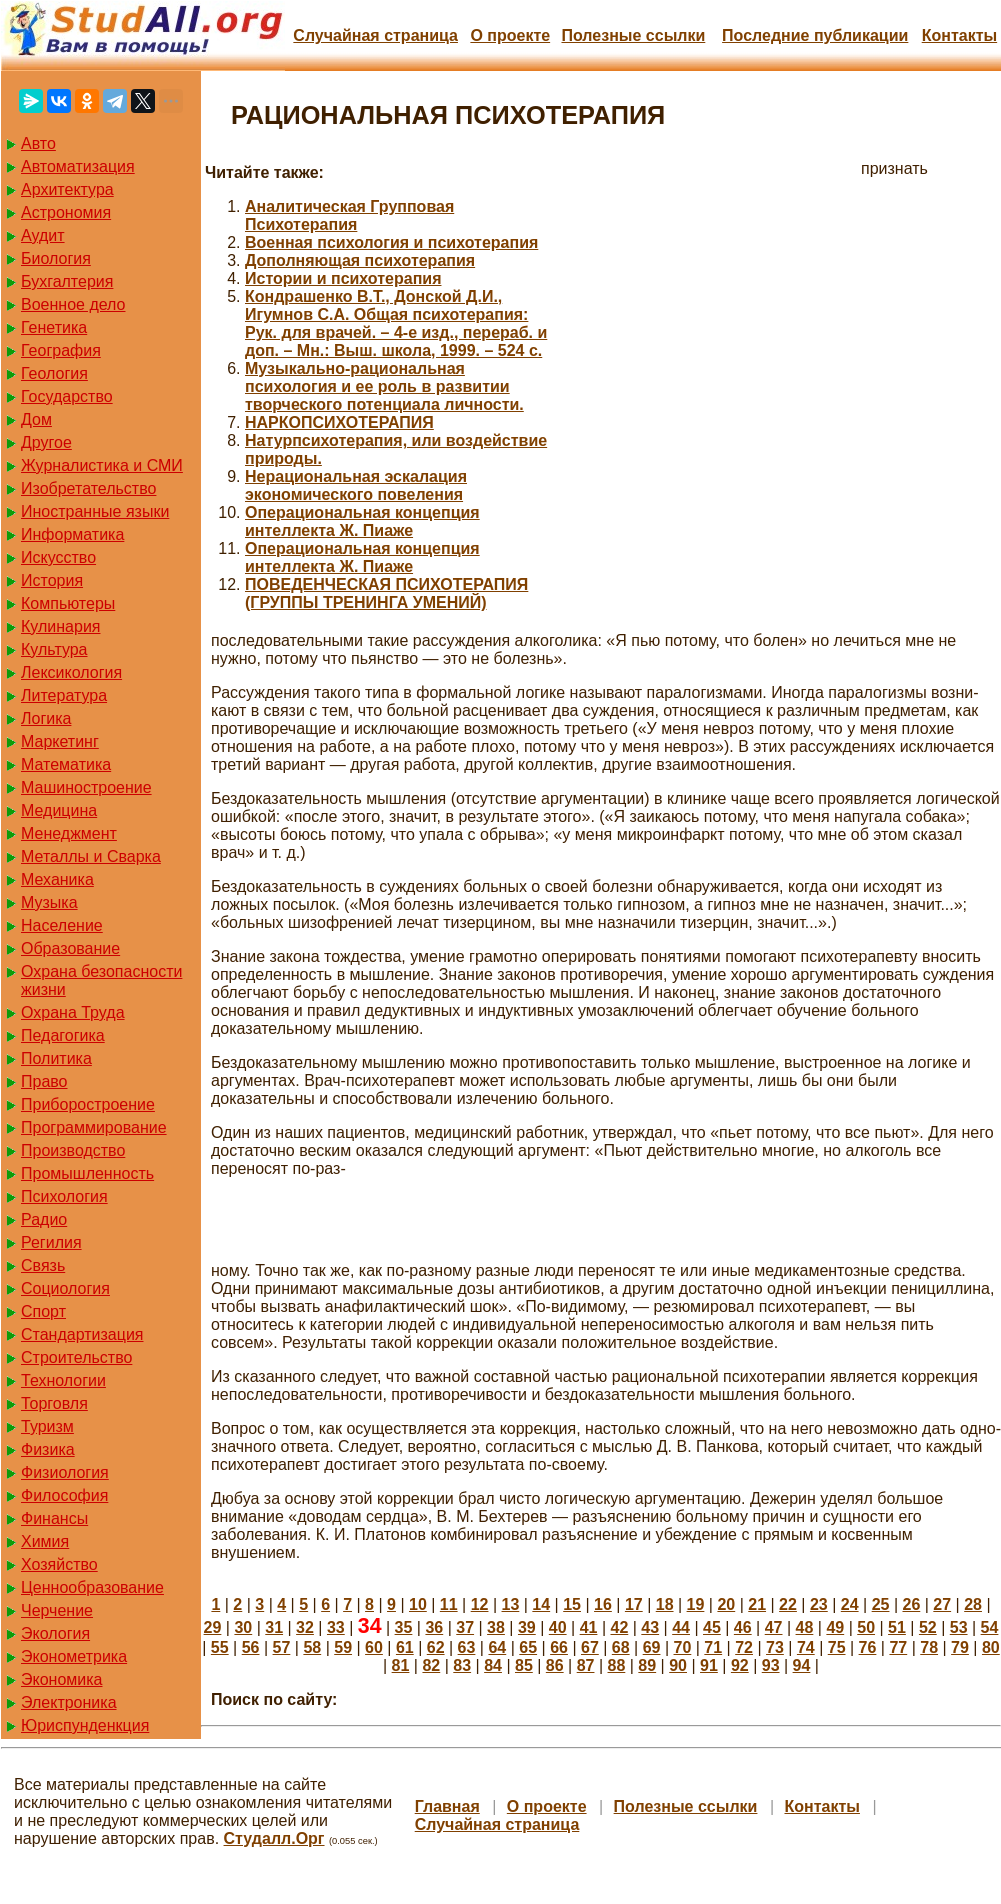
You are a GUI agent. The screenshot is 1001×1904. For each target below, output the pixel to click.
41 (589, 1627)
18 (665, 1604)
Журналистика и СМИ (102, 465)
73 (775, 1647)
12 (480, 1604)
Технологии (63, 1380)
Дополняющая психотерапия (360, 260)
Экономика (62, 1679)
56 (251, 1647)
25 (881, 1604)
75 (837, 1647)
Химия (45, 1541)
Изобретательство (88, 488)
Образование (70, 948)
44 (681, 1627)
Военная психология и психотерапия (391, 242)
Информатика (72, 534)
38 (496, 1627)
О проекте (510, 35)
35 (404, 1627)
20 (726, 1604)
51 (897, 1627)
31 (274, 1627)
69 (652, 1647)
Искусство (58, 557)
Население (62, 925)
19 (696, 1604)
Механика (57, 879)
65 (528, 1647)
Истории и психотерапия (343, 278)
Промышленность (87, 1173)
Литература (64, 695)
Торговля (54, 1403)
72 (744, 1647)
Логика (46, 718)
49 (835, 1627)
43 (650, 1627)
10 (418, 1604)
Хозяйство (59, 1564)
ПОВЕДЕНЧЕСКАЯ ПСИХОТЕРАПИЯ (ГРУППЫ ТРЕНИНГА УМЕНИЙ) (386, 593)
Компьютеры (68, 603)
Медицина (59, 810)
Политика (56, 1058)
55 (220, 1647)
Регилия (51, 1242)
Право (44, 1081)
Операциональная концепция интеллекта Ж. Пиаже (362, 521)
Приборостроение (88, 1104)
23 (819, 1604)
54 (990, 1627)
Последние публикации (815, 35)
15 (572, 1604)
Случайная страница (375, 35)
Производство (73, 1150)
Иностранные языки (95, 511)
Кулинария (60, 626)
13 (511, 1604)
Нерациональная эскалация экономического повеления (356, 485)
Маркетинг (60, 741)
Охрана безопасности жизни (101, 980)
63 (467, 1647)
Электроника (69, 1702)
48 (805, 1627)
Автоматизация (78, 166)
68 (621, 1647)
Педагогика (63, 1035)
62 (436, 1647)
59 (343, 1647)
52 (928, 1627)
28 (973, 1604)
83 (462, 1665)
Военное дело (73, 304)
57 (282, 1647)
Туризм (47, 1426)
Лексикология (71, 672)
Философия (64, 1495)
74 (806, 1647)
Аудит (43, 235)
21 (757, 1604)
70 (683, 1647)
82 (431, 1665)
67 (590, 1647)
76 (868, 1647)
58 (312, 1647)
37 (465, 1627)
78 (929, 1647)
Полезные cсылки (633, 35)
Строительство (76, 1357)
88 (617, 1665)
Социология (65, 1288)
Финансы (54, 1518)
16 (603, 1604)
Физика (48, 1449)
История (52, 580)
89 (647, 1665)
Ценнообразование (92, 1587)
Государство (67, 396)
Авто (38, 143)
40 (558, 1627)
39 (527, 1627)
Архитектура (67, 189)
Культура (54, 649)
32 (305, 1627)
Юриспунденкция (85, 1725)
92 (740, 1665)
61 (405, 1647)
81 (401, 1665)
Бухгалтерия (67, 281)
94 (802, 1665)
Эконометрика (74, 1656)
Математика (66, 764)
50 (866, 1627)
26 (911, 1604)
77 (898, 1647)
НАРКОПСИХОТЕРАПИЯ (339, 422)
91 (709, 1665)
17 (634, 1604)
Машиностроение (86, 787)
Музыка (49, 902)
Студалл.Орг (274, 1838)
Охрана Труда (73, 1012)
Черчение (57, 1610)
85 (524, 1665)
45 (712, 1627)
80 (991, 1647)
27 (942, 1604)
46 (743, 1627)
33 (336, 1627)
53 (959, 1627)
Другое (46, 442)
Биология (56, 258)
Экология (55, 1633)
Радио (44, 1219)
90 (678, 1665)
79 (960, 1647)
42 (619, 1627)
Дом (36, 419)
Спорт (43, 1311)
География (61, 350)
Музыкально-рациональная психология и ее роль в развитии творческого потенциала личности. (384, 386)
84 (493, 1665)
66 (559, 1647)
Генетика (54, 327)
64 (497, 1647)
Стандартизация (82, 1334)
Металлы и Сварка (91, 856)
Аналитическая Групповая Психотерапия (349, 215)
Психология (64, 1196)
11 (449, 1604)
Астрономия (66, 212)
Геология (54, 373)
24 (850, 1604)
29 (213, 1627)
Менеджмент (69, 833)
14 (541, 1604)
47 (774, 1627)
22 (788, 1604)
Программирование (94, 1127)
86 (555, 1665)
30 (243, 1627)
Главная (447, 1806)
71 (713, 1647)
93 (771, 1665)
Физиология (65, 1472)
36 (434, 1627)
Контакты (959, 35)
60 (374, 1647)
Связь (43, 1265)
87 (586, 1665)
